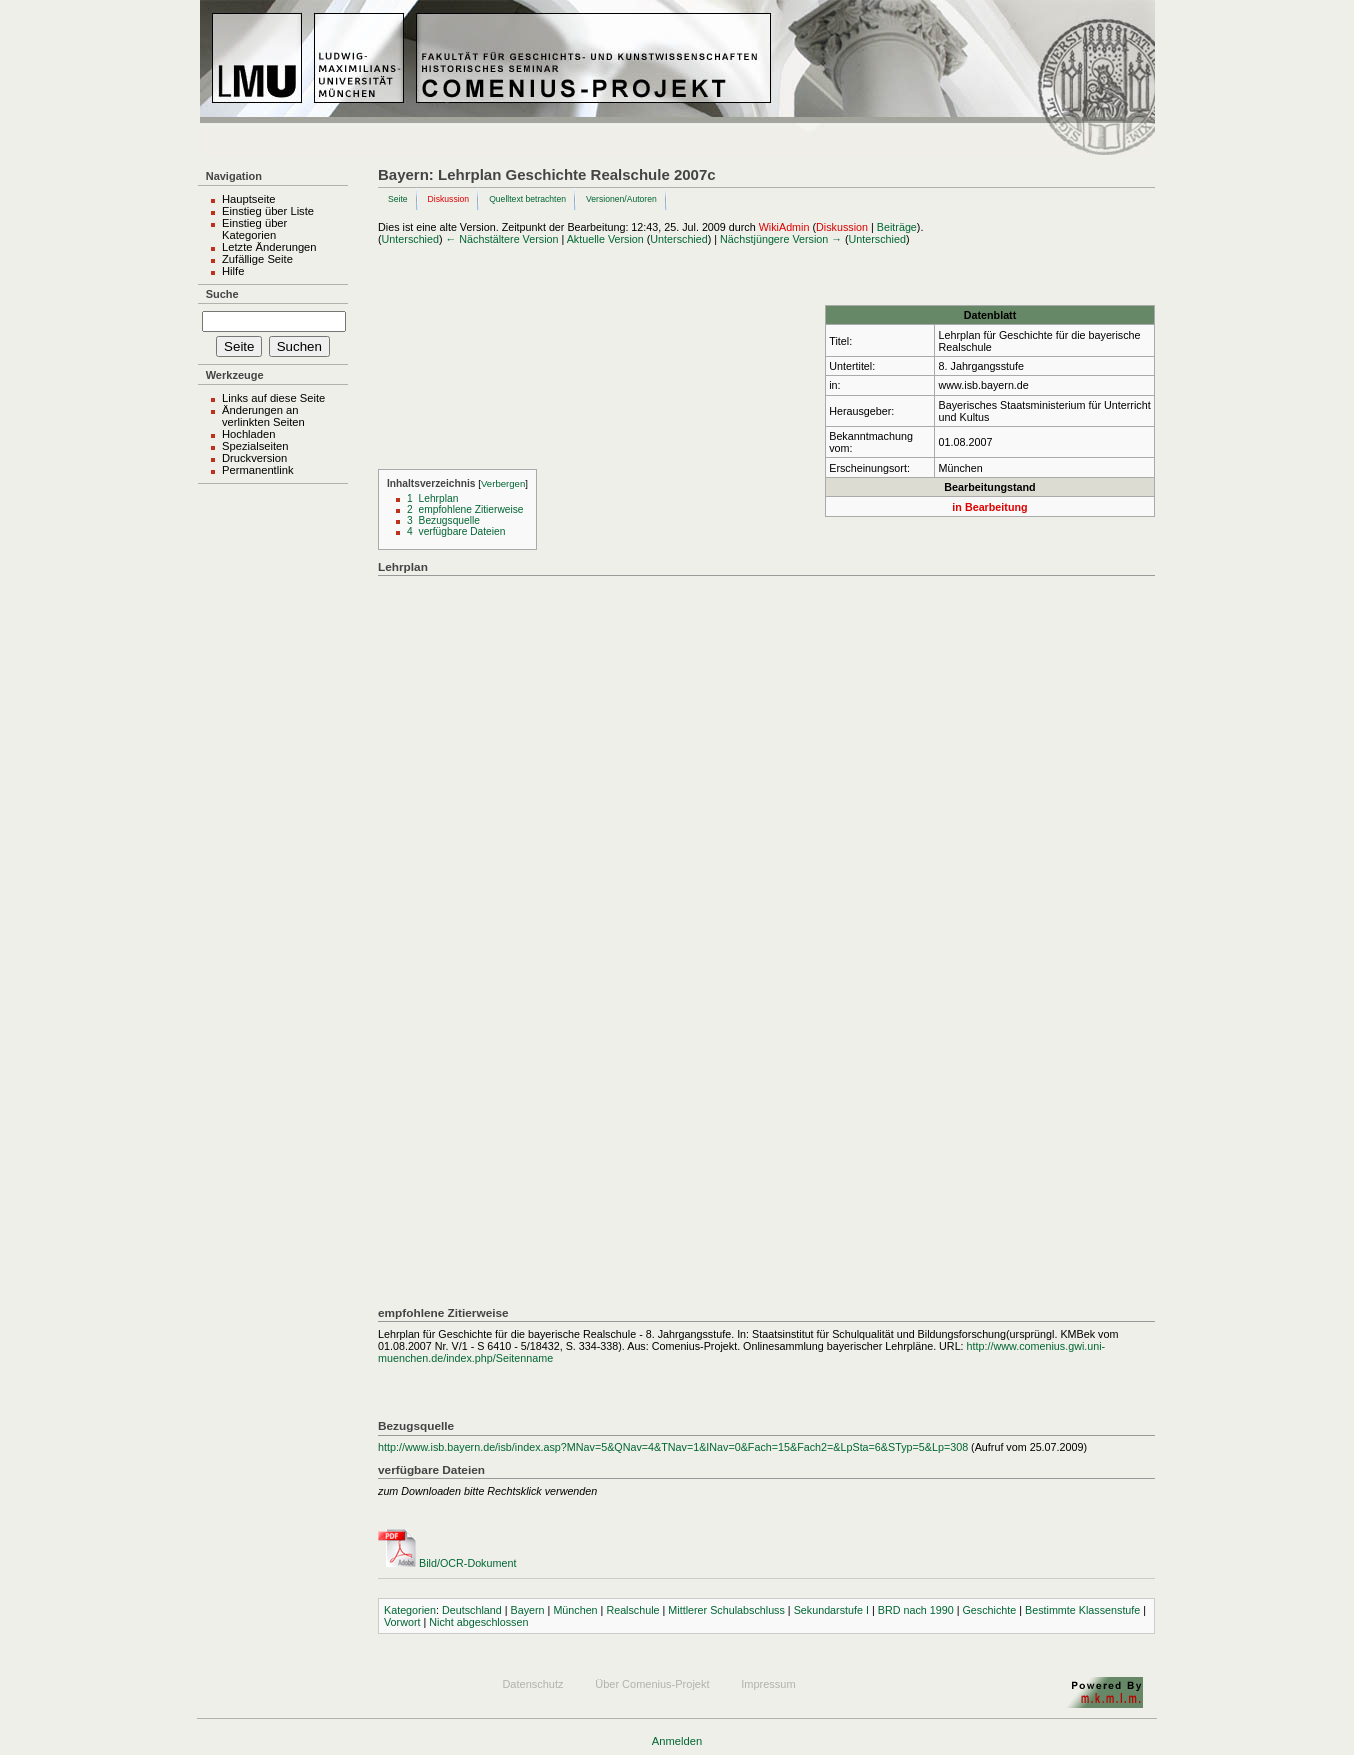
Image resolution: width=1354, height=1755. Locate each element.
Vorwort (402, 1622)
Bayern (528, 1610)
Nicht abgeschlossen (478, 1622)
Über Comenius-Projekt (652, 1684)
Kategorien (410, 1610)
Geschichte (989, 1610)
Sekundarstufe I (831, 1610)
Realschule (632, 1610)
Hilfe (233, 271)
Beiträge (897, 227)
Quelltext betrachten (527, 199)
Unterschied (410, 239)
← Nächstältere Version (502, 239)
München (575, 1610)
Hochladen (249, 434)
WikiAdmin (784, 227)
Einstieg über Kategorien (254, 229)
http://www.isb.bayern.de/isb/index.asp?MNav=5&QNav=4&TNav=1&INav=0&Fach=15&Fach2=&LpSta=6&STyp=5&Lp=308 (673, 1447)
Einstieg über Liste (268, 211)
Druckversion (254, 458)
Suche (222, 294)
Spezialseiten (255, 446)
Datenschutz (532, 1684)
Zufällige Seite (257, 259)
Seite (398, 199)
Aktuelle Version (605, 239)
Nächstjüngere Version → (781, 239)
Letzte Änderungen (269, 247)
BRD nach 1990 (916, 1610)
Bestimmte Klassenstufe (1082, 1610)
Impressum (768, 1684)
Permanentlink (258, 470)
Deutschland (472, 1610)
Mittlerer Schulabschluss (726, 1610)
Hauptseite (249, 199)
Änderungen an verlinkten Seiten (263, 416)
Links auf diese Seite (273, 398)
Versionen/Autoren (621, 199)
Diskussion (449, 199)
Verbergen (503, 483)
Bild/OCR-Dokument (467, 1563)
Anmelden (677, 1741)
